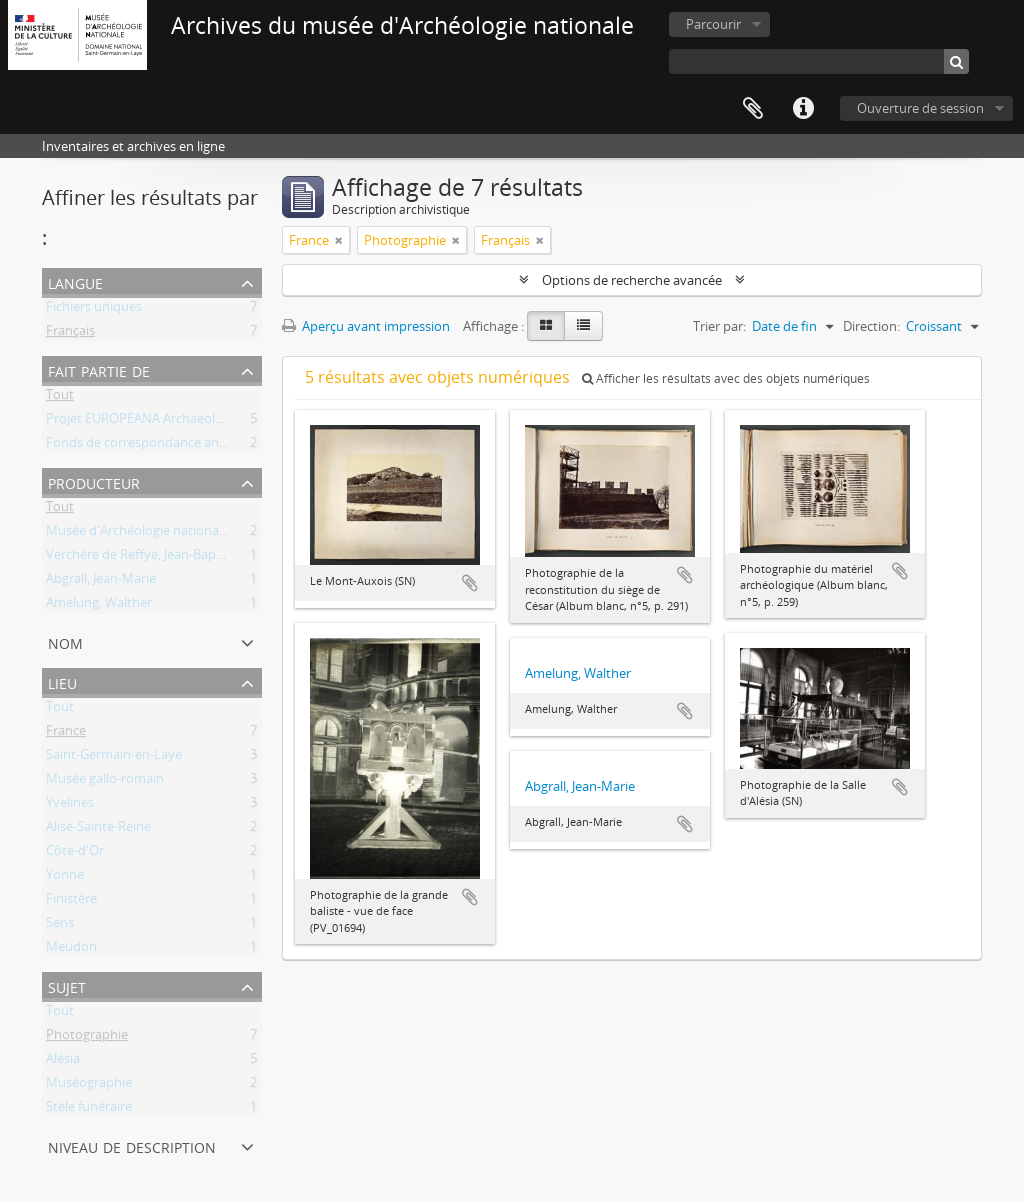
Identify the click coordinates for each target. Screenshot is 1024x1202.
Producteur (94, 481)
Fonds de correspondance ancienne (152, 446)
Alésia (63, 1062)
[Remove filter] (339, 240)
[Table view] (583, 326)
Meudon (71, 950)
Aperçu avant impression (366, 326)
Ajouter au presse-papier (470, 583)
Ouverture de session (920, 108)
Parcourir (713, 24)
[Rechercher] (956, 61)
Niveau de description (132, 1145)
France (66, 734)
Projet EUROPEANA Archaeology (141, 422)
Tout (60, 398)
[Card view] (546, 326)
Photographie (87, 1038)
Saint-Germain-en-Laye (114, 758)
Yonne (65, 878)
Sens (60, 926)
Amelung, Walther (99, 606)
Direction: (871, 326)
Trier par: (719, 326)
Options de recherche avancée (632, 280)
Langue (75, 281)
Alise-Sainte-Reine (98, 830)
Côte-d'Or (75, 854)
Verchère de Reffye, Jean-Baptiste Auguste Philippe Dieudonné (230, 558)
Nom (65, 641)
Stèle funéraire (89, 1110)
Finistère (71, 902)
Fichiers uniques (94, 310)
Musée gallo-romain (105, 782)
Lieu (62, 681)
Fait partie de (99, 369)
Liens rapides (803, 109)
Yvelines (70, 806)
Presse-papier (753, 109)
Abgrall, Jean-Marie (101, 582)
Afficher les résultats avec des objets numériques (726, 378)
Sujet (67, 985)
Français (70, 334)
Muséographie (89, 1086)
